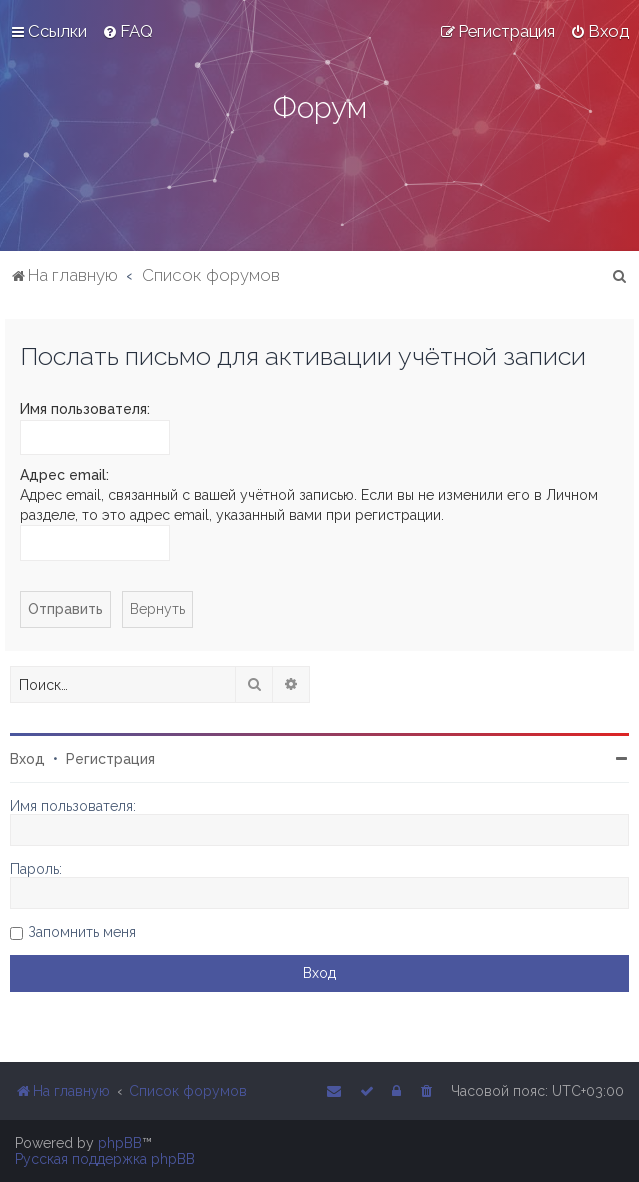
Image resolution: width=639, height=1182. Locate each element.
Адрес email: (64, 475)
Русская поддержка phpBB (105, 1159)
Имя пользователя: (85, 409)
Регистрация (110, 759)
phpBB (120, 1143)
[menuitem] (127, 31)
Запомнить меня (82, 932)
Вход (27, 759)
